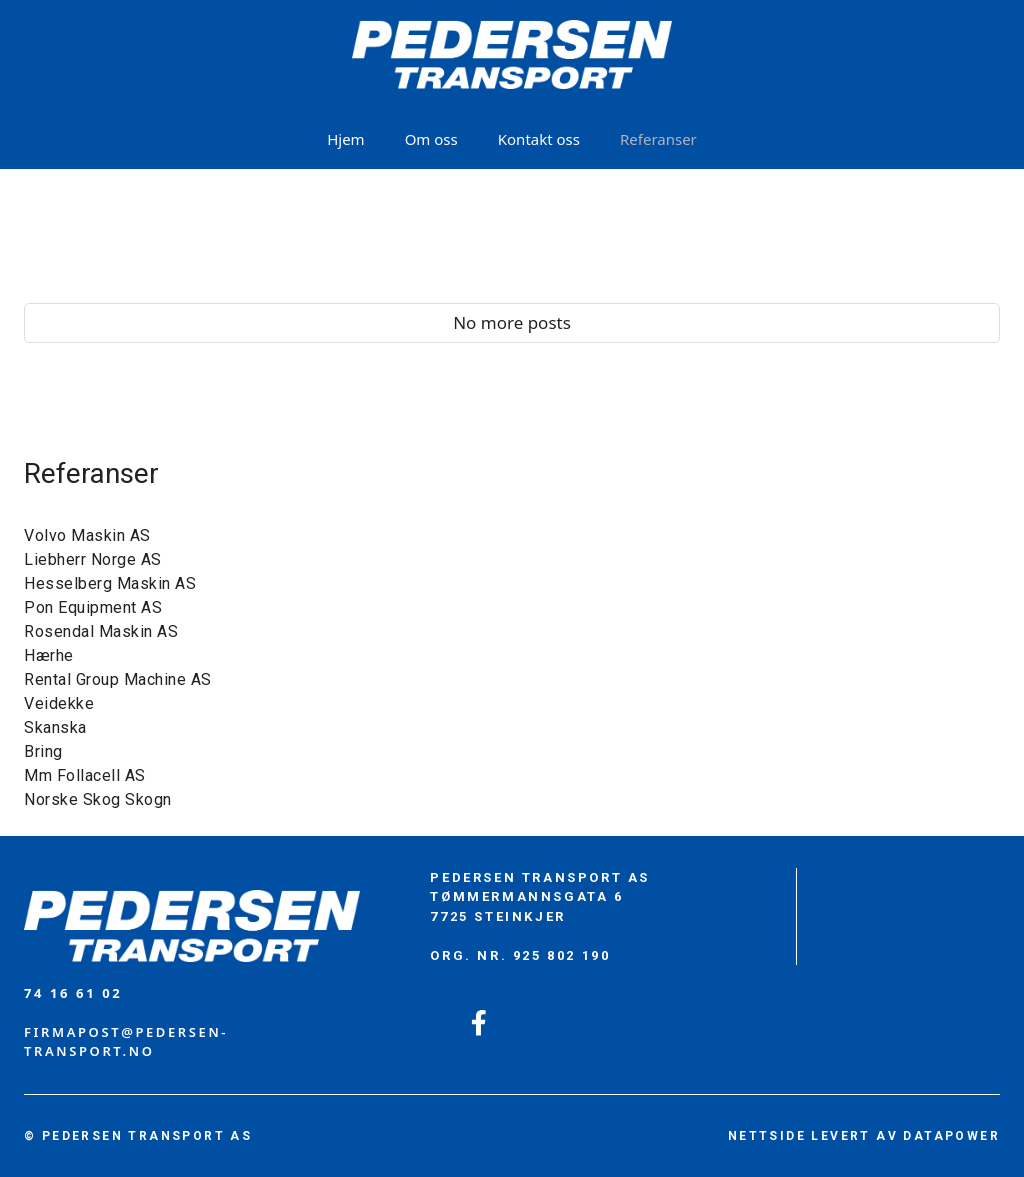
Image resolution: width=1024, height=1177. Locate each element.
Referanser (658, 139)
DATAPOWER (951, 1136)
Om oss (431, 139)
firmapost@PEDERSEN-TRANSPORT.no (126, 1042)
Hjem (345, 139)
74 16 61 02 (73, 993)
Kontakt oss (539, 139)
